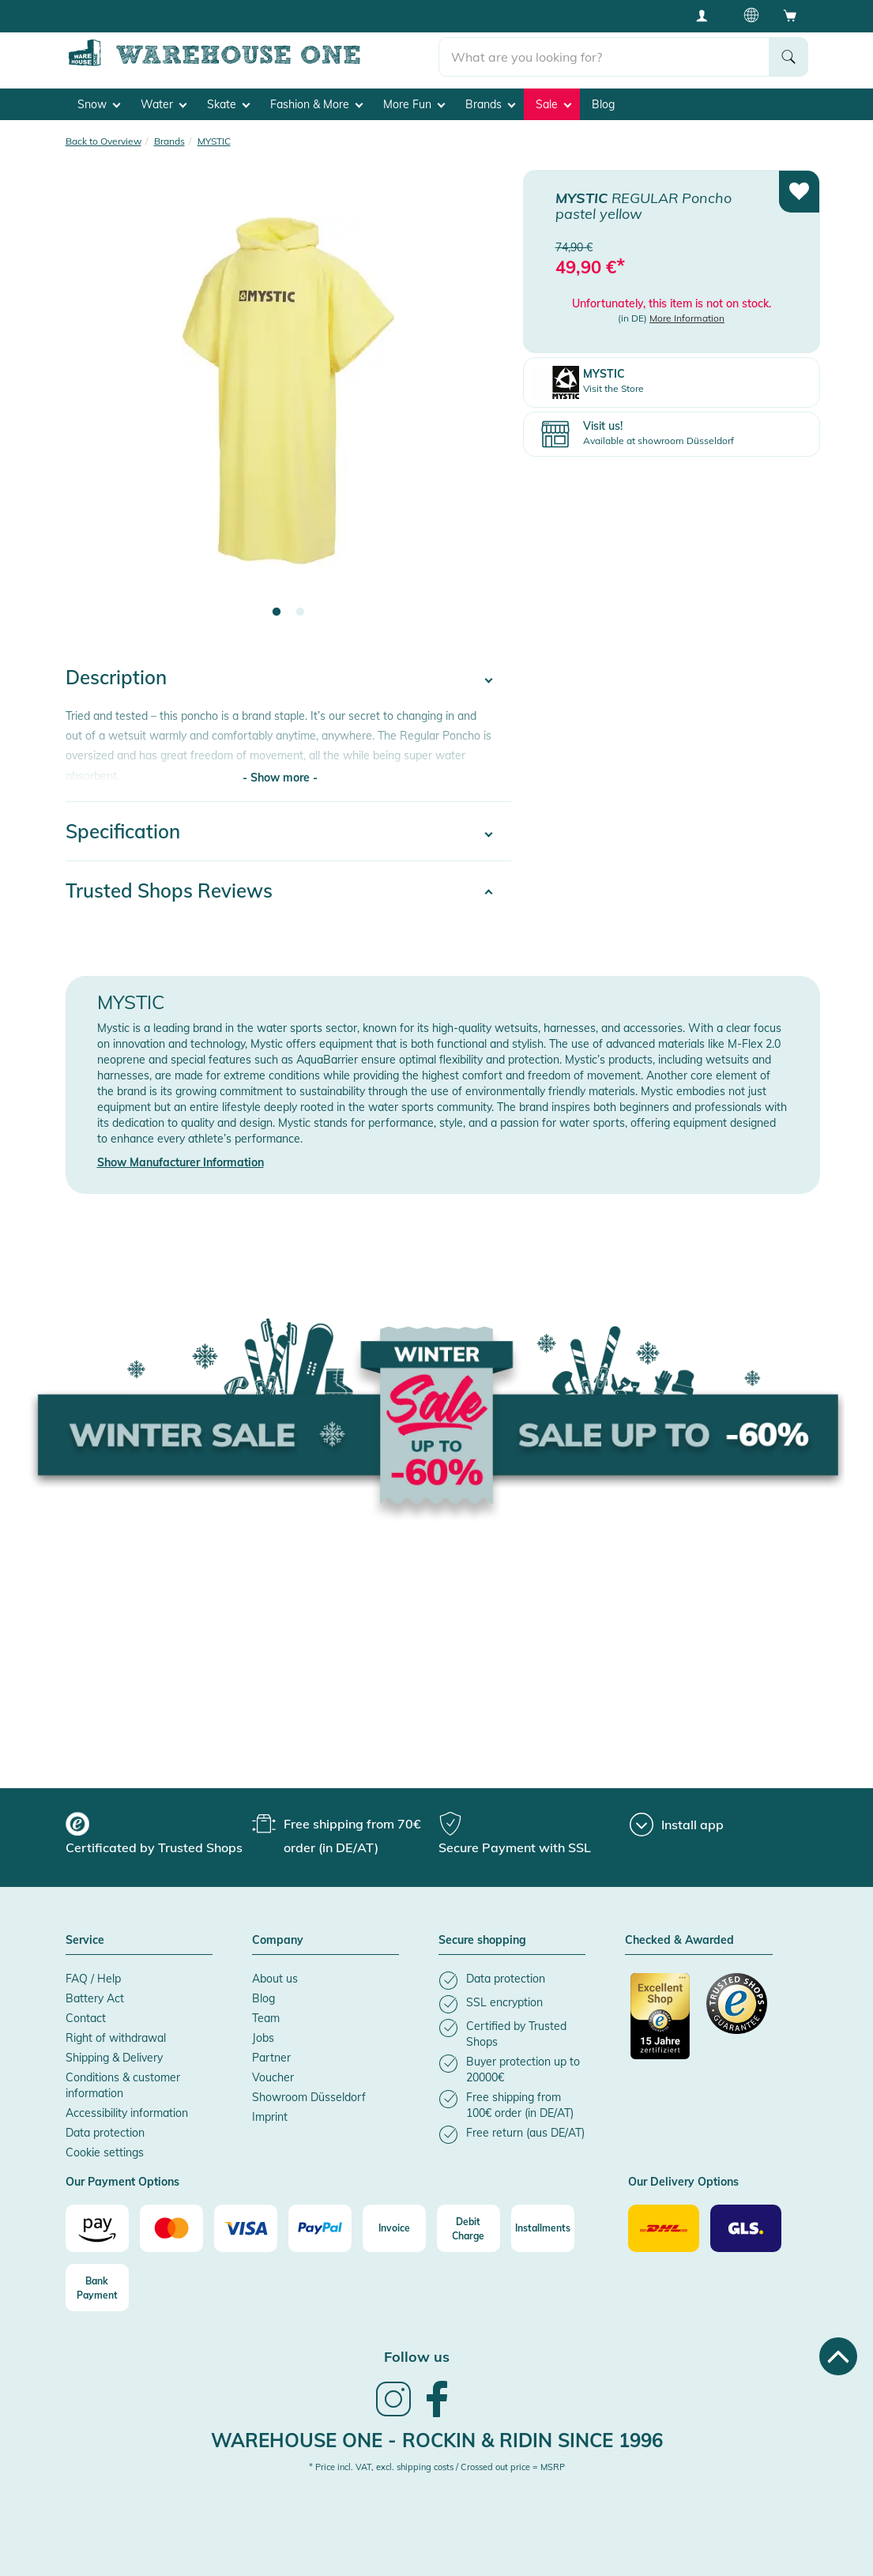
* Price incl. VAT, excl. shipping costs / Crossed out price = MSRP (437, 2466)
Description (116, 677)
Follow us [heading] (417, 2357)
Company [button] (277, 1940)
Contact (86, 2018)
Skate (228, 103)
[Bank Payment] (97, 2287)
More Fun (414, 103)
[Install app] (676, 1824)
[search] (604, 56)
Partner (271, 2058)
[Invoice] (394, 2228)
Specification (123, 831)
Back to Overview (103, 140)
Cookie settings (105, 2152)
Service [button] (85, 1940)
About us (275, 1979)
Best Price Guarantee (317, 15)
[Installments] (542, 2228)
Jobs (263, 2038)
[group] (157, 1835)
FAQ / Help (93, 1979)
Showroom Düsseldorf (309, 2097)
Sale (553, 103)
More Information (686, 318)
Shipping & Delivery (114, 2058)
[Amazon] (97, 2228)
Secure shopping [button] (482, 1940)
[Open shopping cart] (790, 15)
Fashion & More (316, 103)
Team (266, 2018)
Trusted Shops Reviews (169, 890)
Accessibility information (127, 2113)
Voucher (273, 2077)
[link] (393, 2415)
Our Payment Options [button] (122, 2182)
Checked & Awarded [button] (679, 1940)
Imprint (270, 2117)
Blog (603, 103)
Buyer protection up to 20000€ (474, 15)
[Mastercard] (171, 2228)
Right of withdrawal (116, 2038)
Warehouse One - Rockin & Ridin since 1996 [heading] (437, 2440)
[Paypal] (320, 2228)
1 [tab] (276, 612)
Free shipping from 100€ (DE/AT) (156, 15)
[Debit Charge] (468, 2228)
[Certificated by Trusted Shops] (660, 2024)
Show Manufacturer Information (180, 1162)
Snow (98, 103)
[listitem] (511, 1980)
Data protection (105, 2133)
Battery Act (95, 1998)
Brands (490, 103)
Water (163, 103)
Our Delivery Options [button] (683, 2182)
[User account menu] (707, 15)
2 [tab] (300, 612)
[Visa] (245, 2228)
